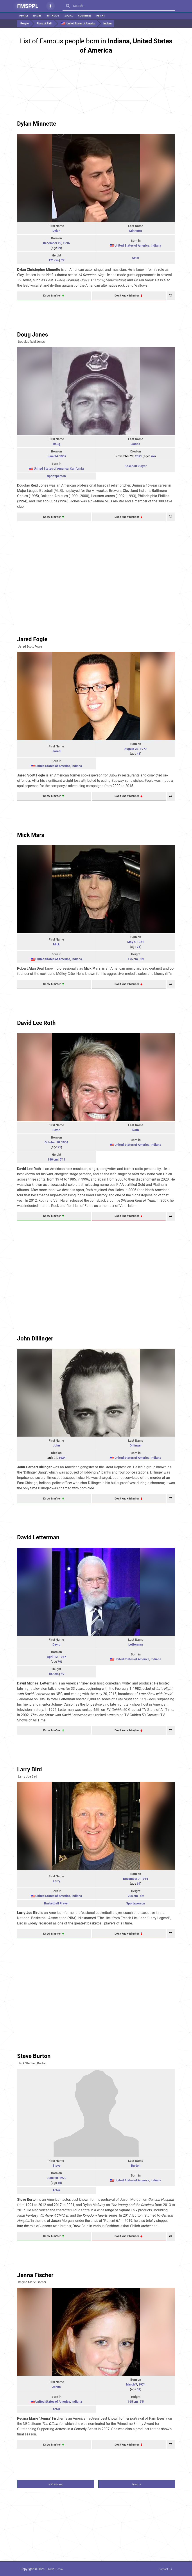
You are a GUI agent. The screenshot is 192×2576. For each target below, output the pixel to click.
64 (153, 456)
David (56, 1130)
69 (138, 1883)
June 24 (52, 456)
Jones (135, 444)
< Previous (55, 2484)
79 (59, 1661)
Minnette (135, 231)
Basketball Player (56, 1903)
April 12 (52, 1657)
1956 (144, 1878)
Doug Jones (32, 334)
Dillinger (136, 1445)
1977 (143, 749)
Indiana (156, 245)
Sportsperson (56, 476)
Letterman (135, 1644)
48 (138, 753)
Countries (84, 15)
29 (59, 248)
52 (138, 2389)
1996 (66, 243)
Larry (56, 1881)
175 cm (133, 959)
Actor (135, 258)
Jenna (56, 2387)
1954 (64, 1142)
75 (138, 946)
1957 (62, 456)
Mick (56, 944)
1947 (62, 1657)
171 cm (53, 260)
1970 (62, 2178)
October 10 (52, 1142)
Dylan (56, 231)
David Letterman (38, 1537)
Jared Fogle (32, 639)
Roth (135, 1130)
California (77, 468)
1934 (62, 1457)
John (56, 1445)
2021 (138, 456)
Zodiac (69, 15)
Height (100, 15)
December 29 (52, 243)
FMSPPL (27, 6)
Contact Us (165, 2569)
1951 (140, 942)
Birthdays (53, 15)
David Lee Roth (36, 1023)
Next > (136, 2484)
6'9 (142, 1896)
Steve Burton (34, 2056)
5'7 (63, 260)
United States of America (132, 245)
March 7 (131, 2384)
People (23, 15)
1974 (141, 2384)
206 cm (133, 1896)
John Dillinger (35, 1338)
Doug (56, 444)
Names (37, 15)
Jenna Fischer (35, 2275)
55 (59, 2182)
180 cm (53, 1159)
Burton (135, 2165)
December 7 (131, 1878)
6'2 (63, 1674)
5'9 (142, 959)
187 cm (53, 1674)
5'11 (62, 1159)
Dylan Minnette (36, 123)
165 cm (133, 2401)
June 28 (52, 2178)
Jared (56, 751)
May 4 (131, 942)
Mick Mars (30, 835)
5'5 (142, 2401)
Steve (56, 2165)
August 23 (131, 749)
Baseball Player (136, 466)
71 (59, 1147)
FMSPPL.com (55, 2569)
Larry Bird (29, 1769)
